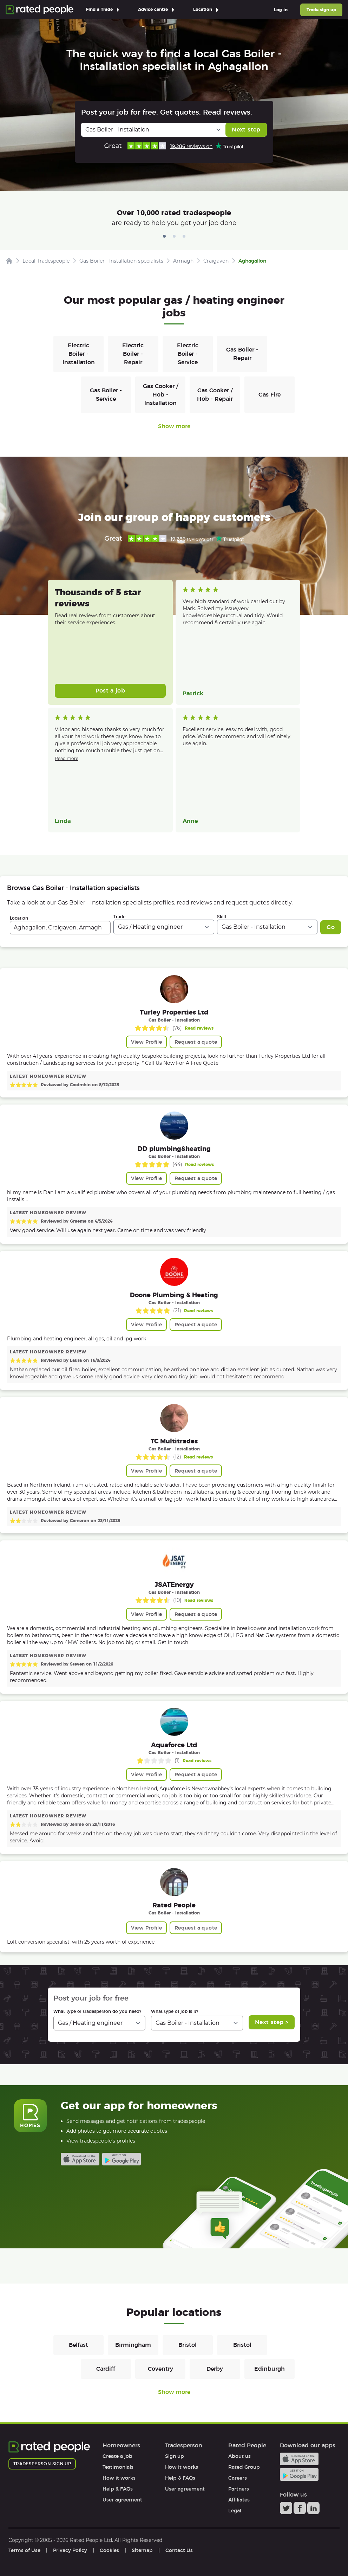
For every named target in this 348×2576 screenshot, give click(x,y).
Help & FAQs (118, 2489)
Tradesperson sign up (42, 2463)
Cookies (109, 2550)
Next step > (271, 2022)
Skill (221, 916)
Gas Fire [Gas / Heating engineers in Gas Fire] (269, 394)
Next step (246, 129)
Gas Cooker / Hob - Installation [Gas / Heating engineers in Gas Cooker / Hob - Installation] (160, 394)
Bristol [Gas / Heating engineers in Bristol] (187, 2345)
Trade (119, 916)
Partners (238, 2489)
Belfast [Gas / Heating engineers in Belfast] (78, 2345)
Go (331, 927)
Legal (234, 2510)
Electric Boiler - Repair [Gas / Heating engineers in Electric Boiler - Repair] (133, 354)
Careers (237, 2478)
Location (19, 918)
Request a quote (196, 1042)
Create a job (117, 2456)
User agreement (122, 2500)
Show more (174, 426)
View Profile (146, 1042)
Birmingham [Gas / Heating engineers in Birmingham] (133, 2345)
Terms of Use (24, 2550)
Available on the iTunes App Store (80, 2159)
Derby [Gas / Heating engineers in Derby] (214, 2368)
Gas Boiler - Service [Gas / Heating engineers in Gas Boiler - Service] (106, 394)
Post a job (110, 690)
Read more (66, 758)
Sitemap (142, 2550)
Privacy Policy (70, 2550)
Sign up (174, 2456)
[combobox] (60, 927)
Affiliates (239, 2500)
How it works (119, 2478)
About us (239, 2456)
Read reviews (199, 1028)
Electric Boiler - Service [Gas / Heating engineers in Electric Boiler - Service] (187, 354)
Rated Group (244, 2467)
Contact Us (179, 2550)
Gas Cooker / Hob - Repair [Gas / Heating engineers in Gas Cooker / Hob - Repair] (215, 394)
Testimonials (118, 2467)
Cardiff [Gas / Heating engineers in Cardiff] (105, 2368)
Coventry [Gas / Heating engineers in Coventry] (160, 2368)
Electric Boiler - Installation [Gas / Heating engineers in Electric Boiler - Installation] (79, 354)
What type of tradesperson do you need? (97, 2011)
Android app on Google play (121, 2159)
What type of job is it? (174, 2011)
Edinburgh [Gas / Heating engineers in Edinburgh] (269, 2368)
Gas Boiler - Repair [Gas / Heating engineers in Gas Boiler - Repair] (242, 353)
